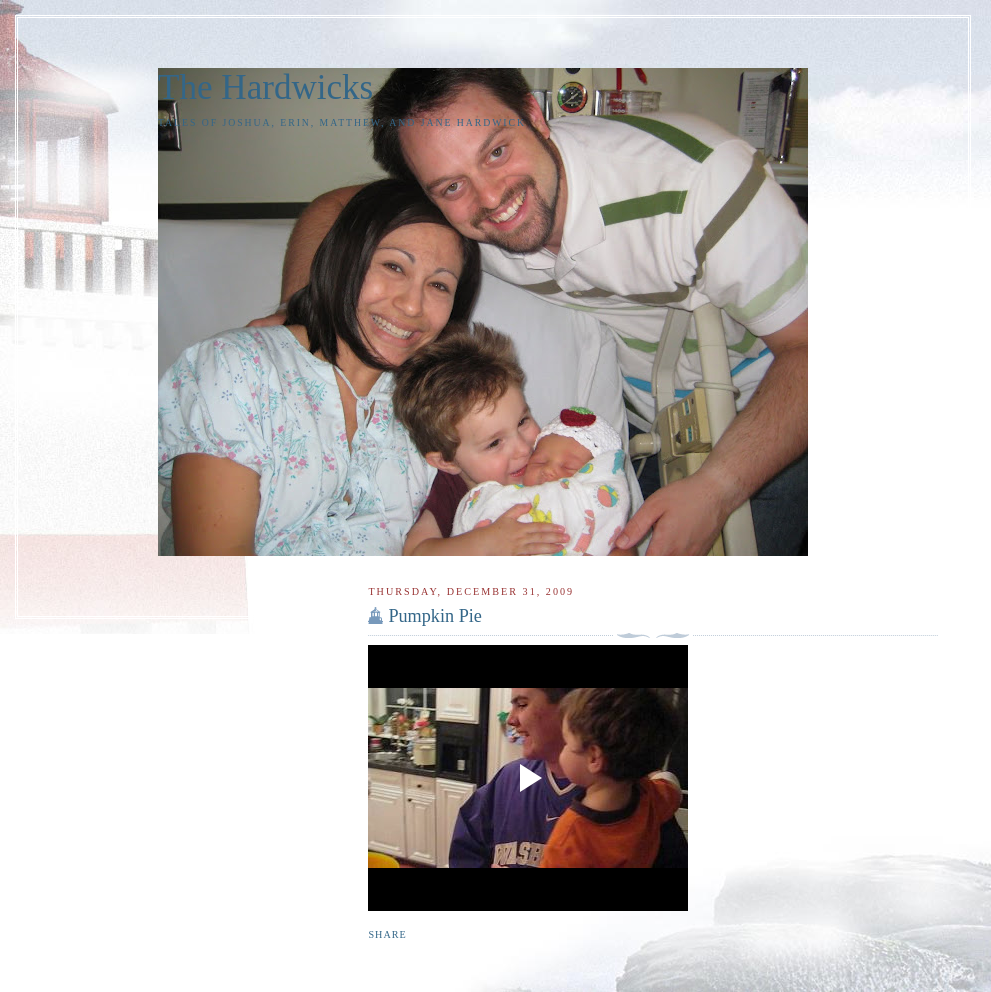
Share (387, 934)
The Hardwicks (265, 87)
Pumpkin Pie (434, 616)
